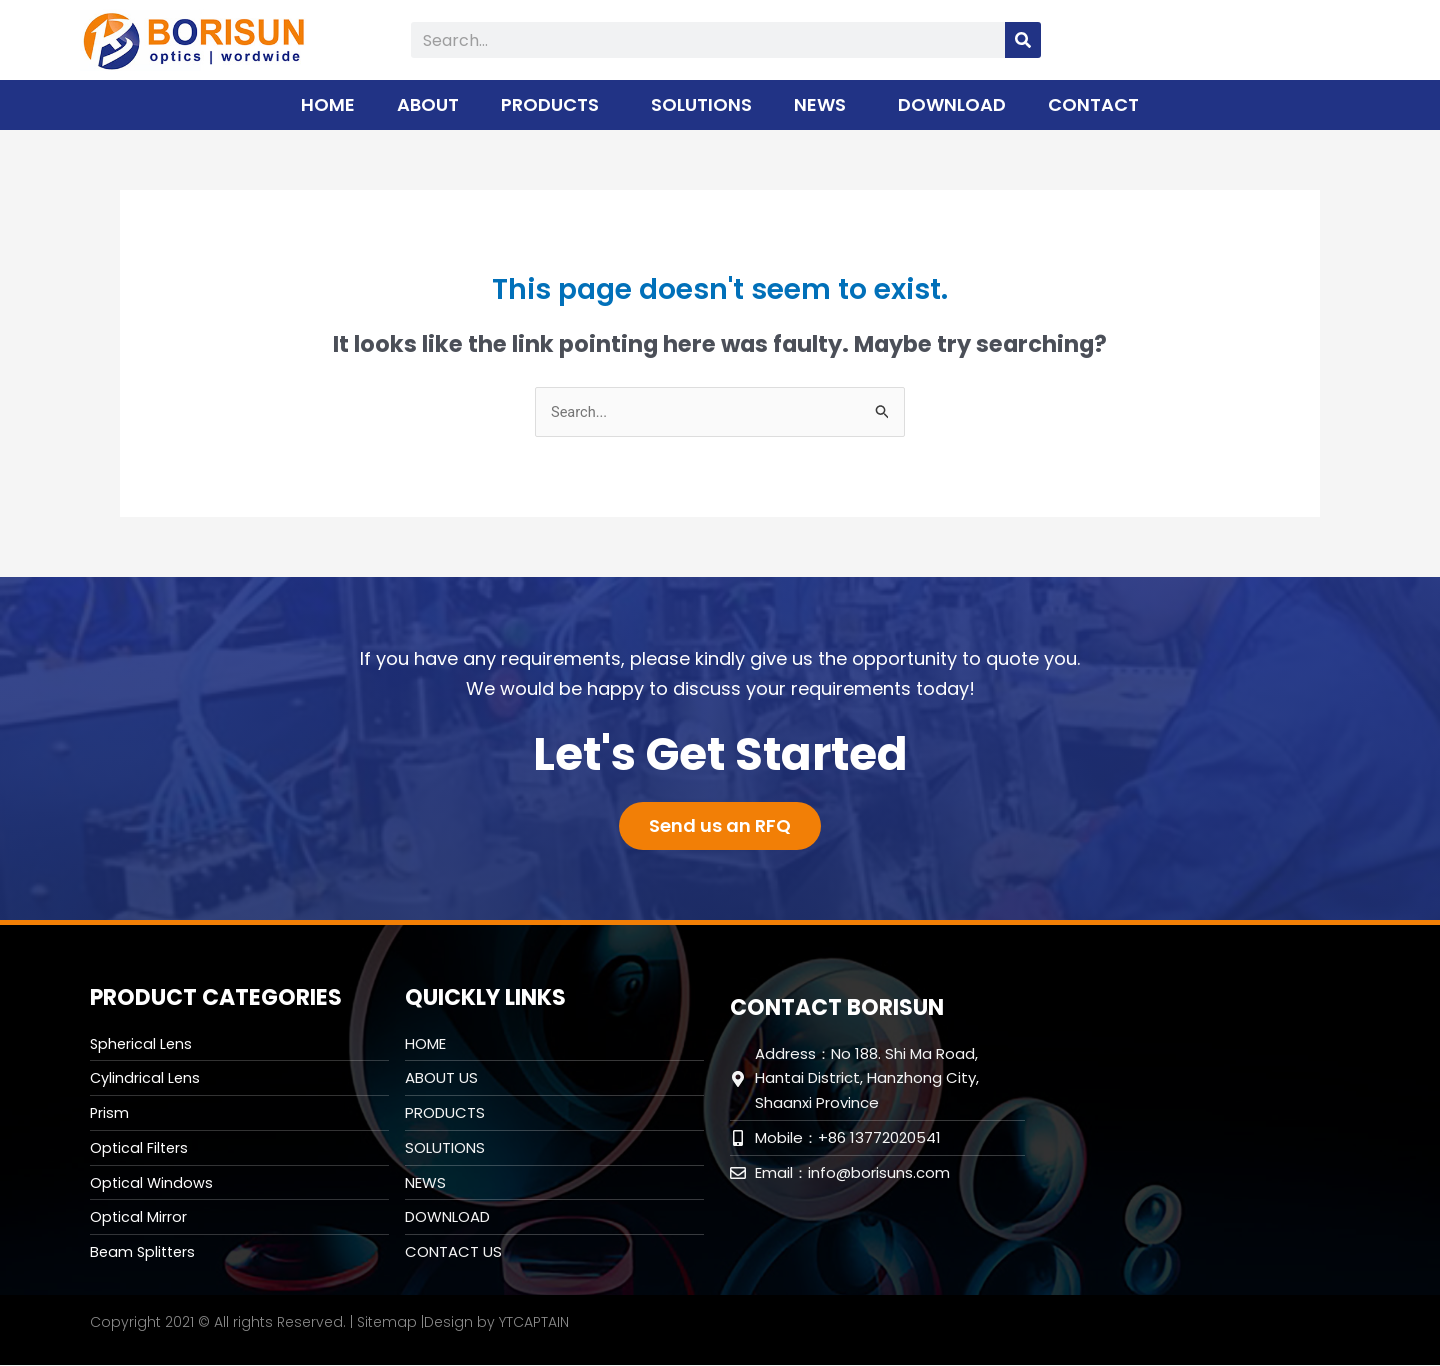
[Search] (1023, 40)
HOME (328, 104)
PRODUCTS (555, 104)
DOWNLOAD (952, 104)
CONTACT (1093, 104)
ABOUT (428, 104)
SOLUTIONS (701, 104)
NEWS (825, 104)
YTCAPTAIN (534, 1323)
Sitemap (387, 1323)
